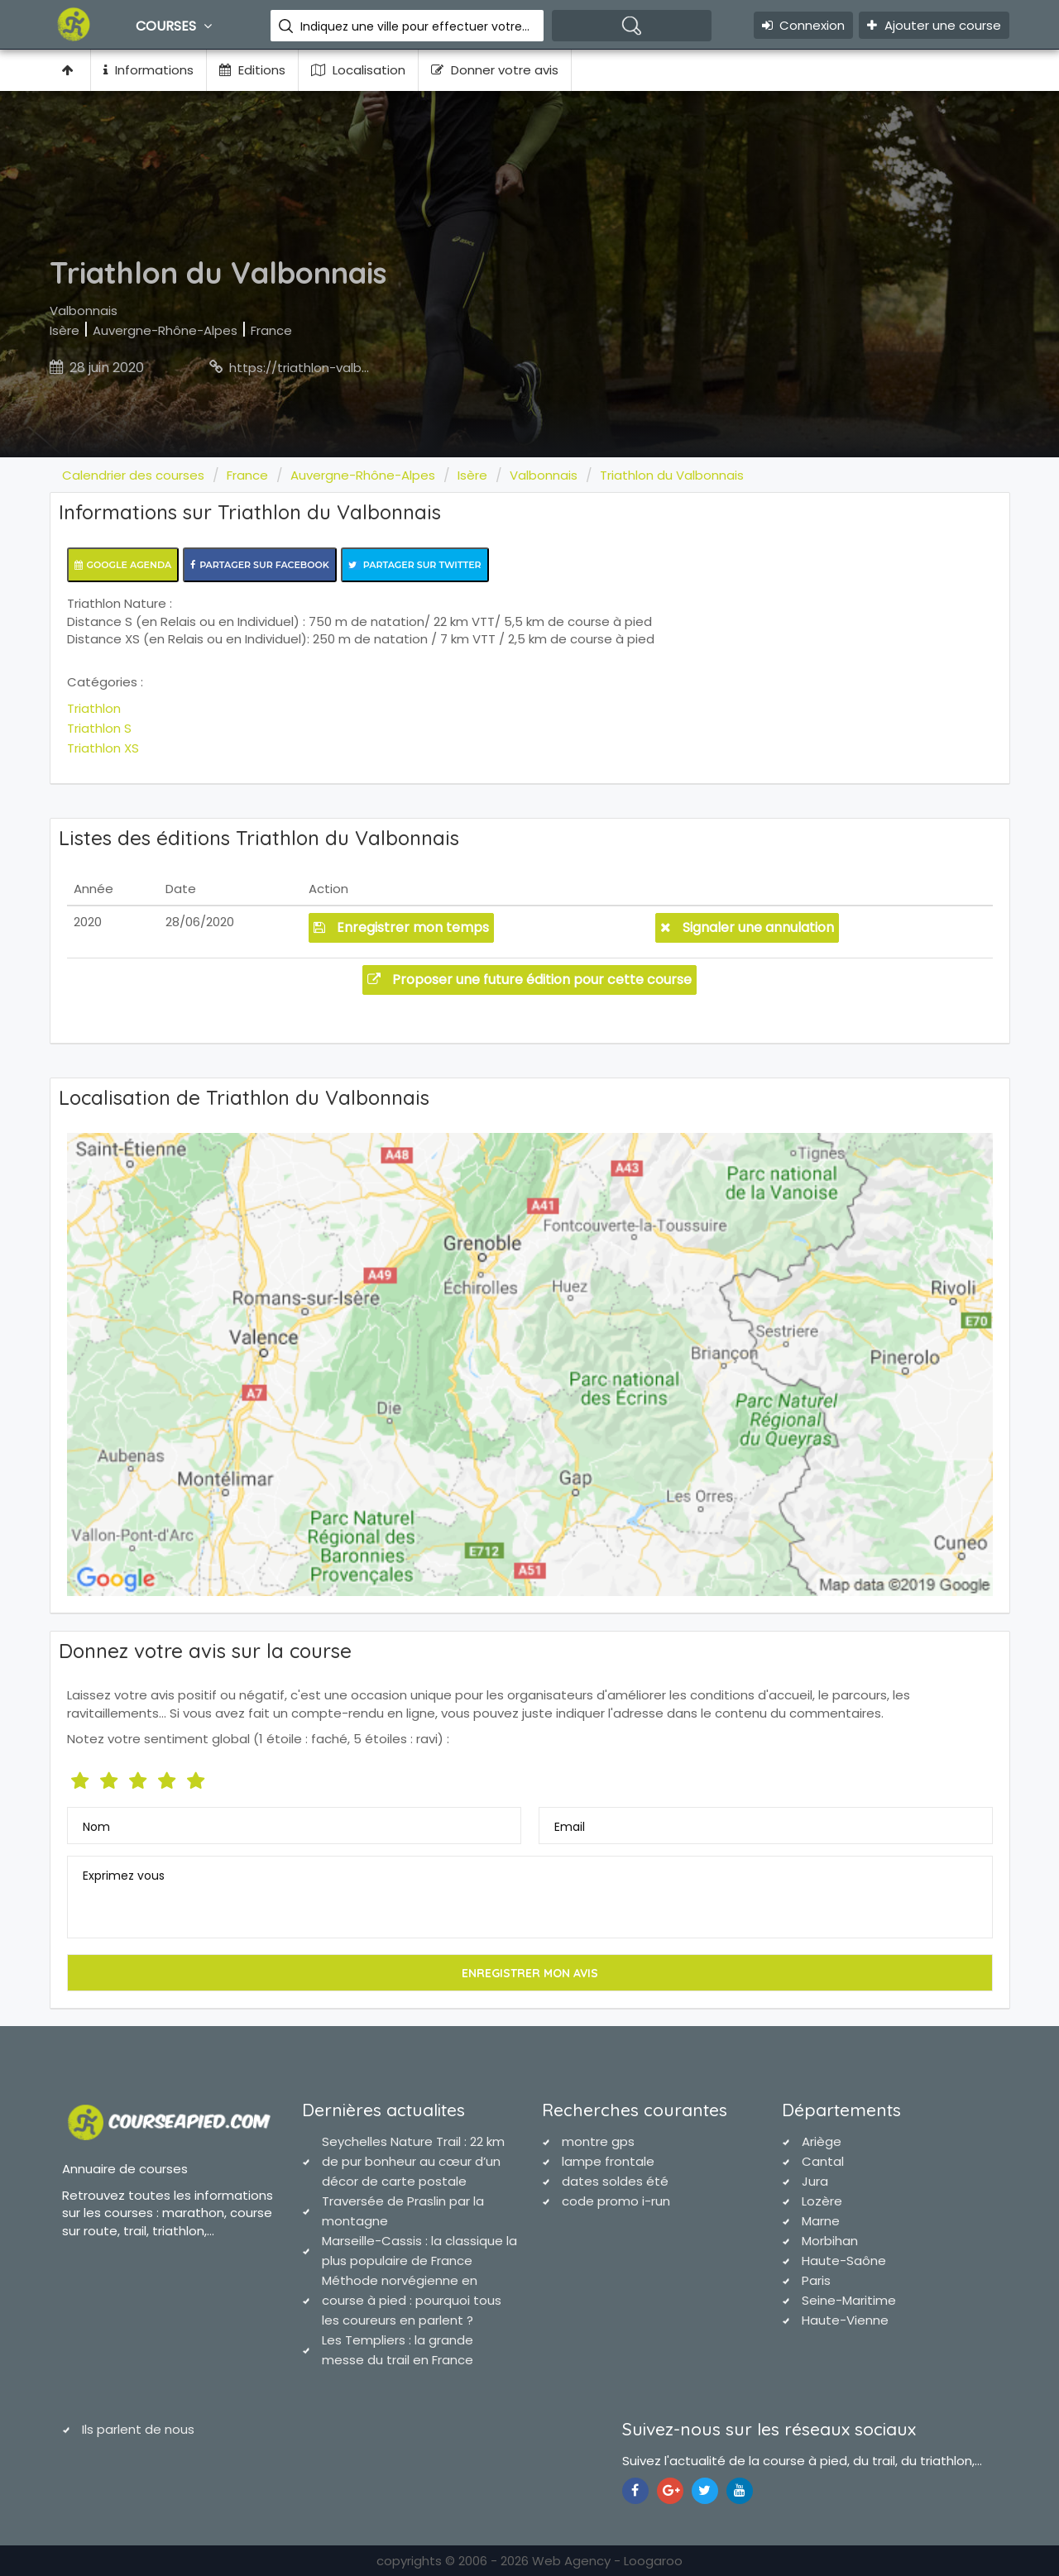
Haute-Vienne (845, 2320)
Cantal (823, 2161)
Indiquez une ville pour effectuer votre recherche (415, 26)
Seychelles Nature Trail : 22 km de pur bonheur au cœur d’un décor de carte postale (413, 2161)
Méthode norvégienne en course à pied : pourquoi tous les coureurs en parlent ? (411, 2300)
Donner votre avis (494, 70)
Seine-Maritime (849, 2300)
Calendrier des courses (133, 475)
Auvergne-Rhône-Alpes (165, 330)
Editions (252, 70)
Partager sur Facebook (259, 565)
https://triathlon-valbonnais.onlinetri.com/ (359, 367)
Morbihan (830, 2240)
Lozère (822, 2201)
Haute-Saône (844, 2260)
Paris (816, 2280)
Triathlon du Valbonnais (672, 475)
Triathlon (94, 708)
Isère (64, 330)
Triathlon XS (103, 748)
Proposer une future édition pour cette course (529, 979)
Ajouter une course (934, 25)
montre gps (598, 2141)
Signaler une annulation (747, 927)
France (271, 330)
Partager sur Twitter (415, 565)
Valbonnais (83, 310)
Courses (176, 25)
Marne (821, 2221)
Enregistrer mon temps (401, 927)
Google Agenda (123, 565)
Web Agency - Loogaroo (607, 2560)
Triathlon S (99, 728)
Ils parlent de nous (138, 2429)
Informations (148, 70)
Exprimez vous (124, 1875)
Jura (815, 2181)
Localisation (358, 70)
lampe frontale (608, 2161)
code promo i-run (616, 2201)
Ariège (821, 2141)
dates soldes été (615, 2181)
